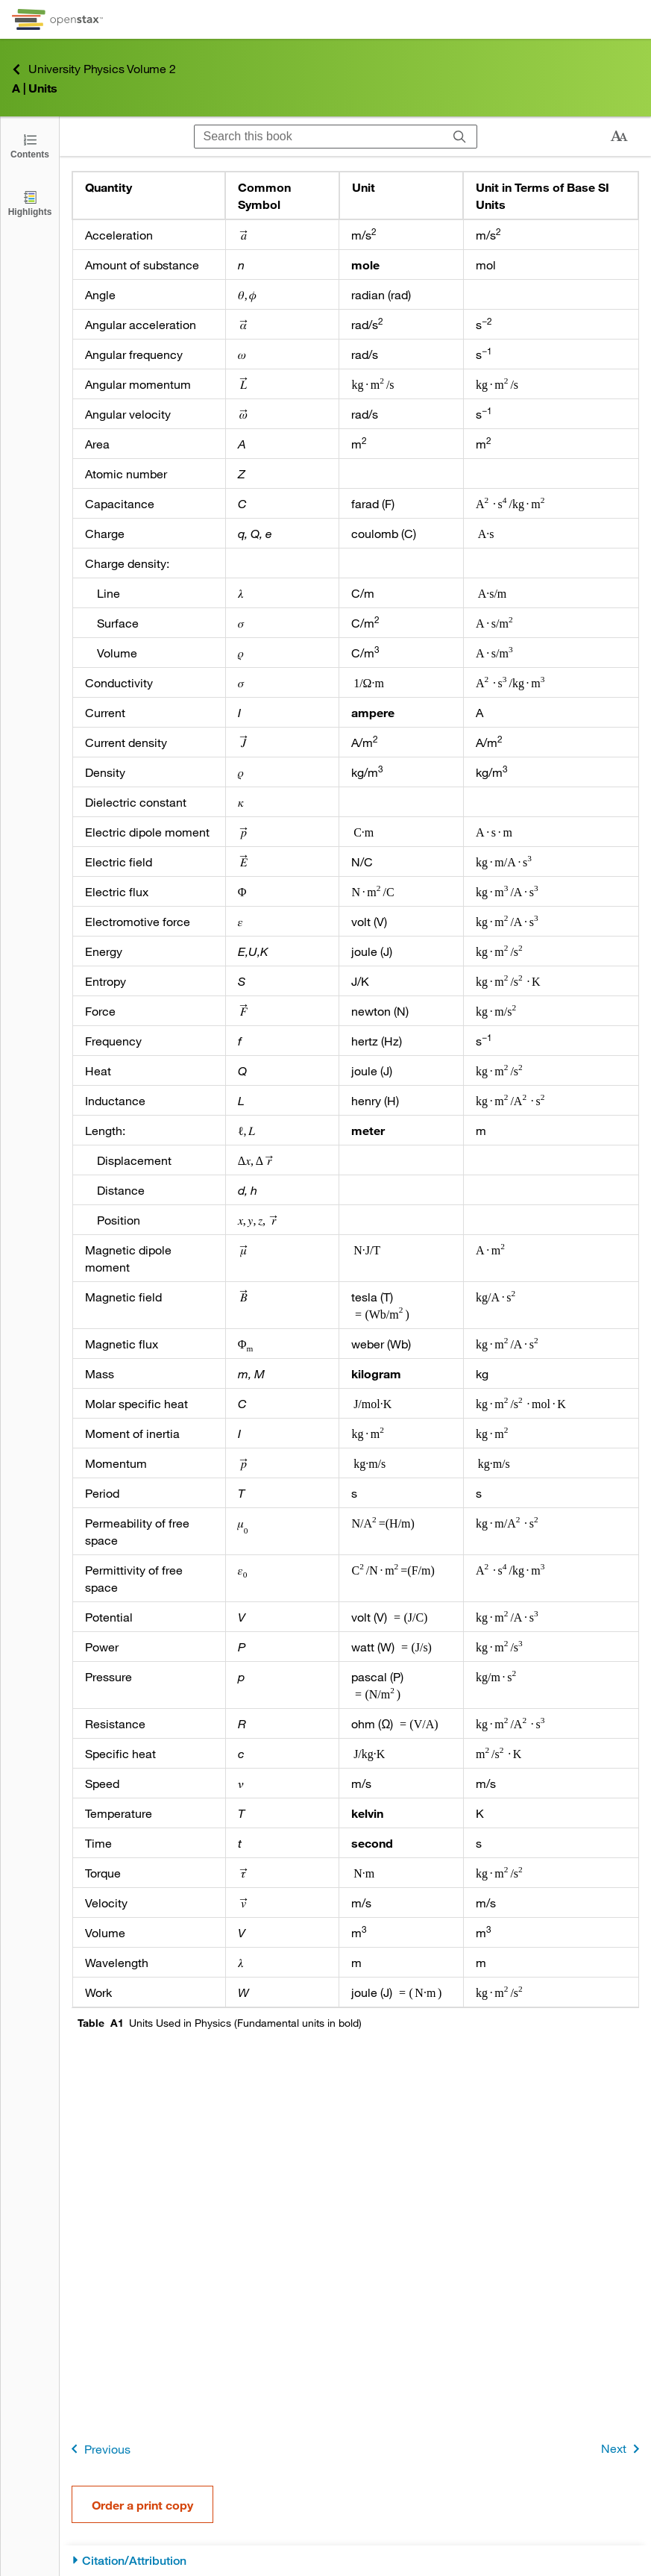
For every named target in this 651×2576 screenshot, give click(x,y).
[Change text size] (619, 136)
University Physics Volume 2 (94, 69)
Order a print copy (142, 2505)
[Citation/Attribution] (355, 2560)
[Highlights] (30, 202)
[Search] (460, 137)
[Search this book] (318, 137)
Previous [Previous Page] (98, 2448)
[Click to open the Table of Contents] (30, 145)
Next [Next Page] (623, 2448)
